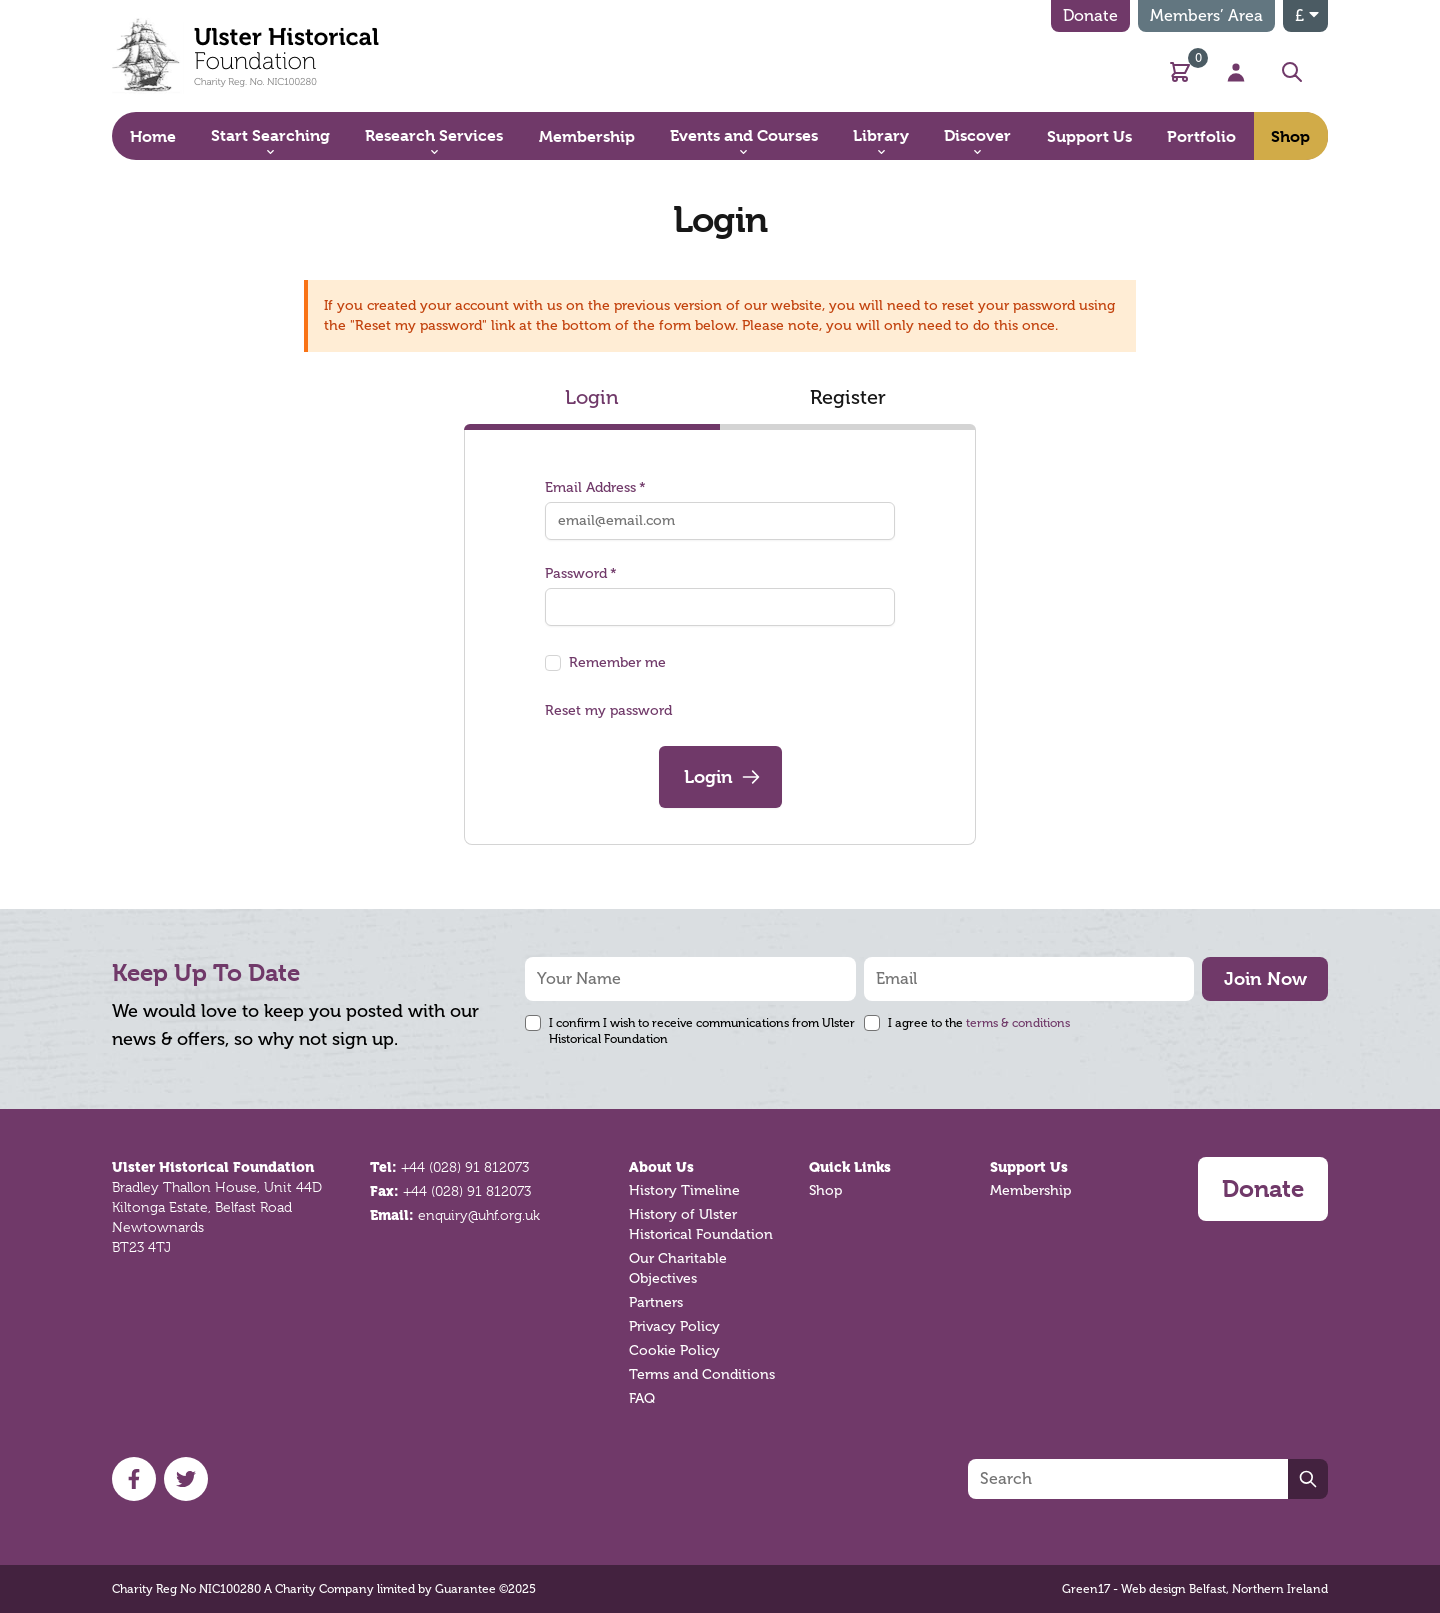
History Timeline (684, 1190)
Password (581, 573)
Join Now (1265, 978)
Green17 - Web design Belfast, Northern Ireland (1195, 1589)
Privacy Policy (674, 1326)
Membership (1030, 1190)
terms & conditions (1018, 1023)
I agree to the (979, 1023)
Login (592, 397)
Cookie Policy (674, 1350)
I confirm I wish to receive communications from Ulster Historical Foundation (702, 1031)
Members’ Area (1206, 16)
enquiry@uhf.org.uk (479, 1215)
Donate (1090, 16)
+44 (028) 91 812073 (465, 1167)
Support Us (1029, 1167)
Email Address (595, 487)
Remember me (617, 662)
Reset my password (608, 710)
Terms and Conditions (702, 1374)
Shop (825, 1190)
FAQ (642, 1398)
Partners (656, 1302)
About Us (661, 1167)
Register (848, 397)
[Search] (1128, 1479)
